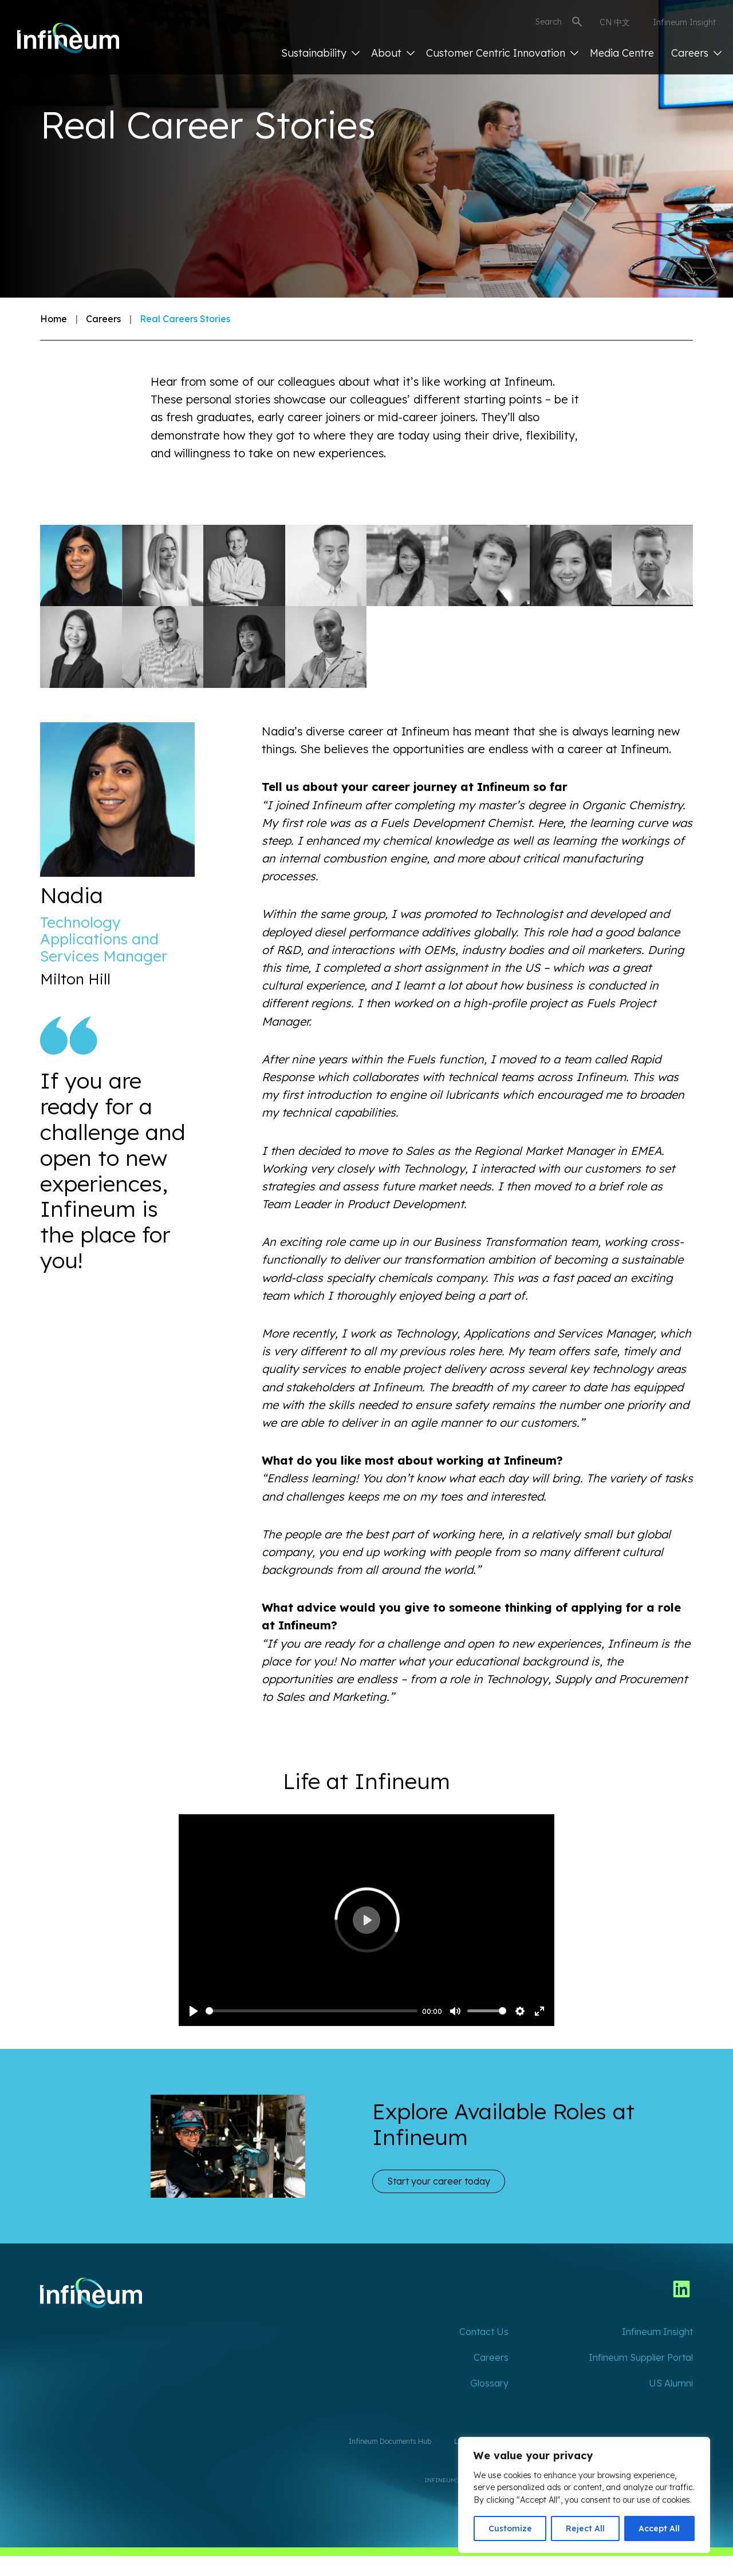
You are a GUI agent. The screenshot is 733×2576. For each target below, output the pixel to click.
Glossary (489, 2383)
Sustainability (320, 53)
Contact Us (484, 2331)
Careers (696, 53)
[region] (584, 2495)
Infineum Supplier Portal (641, 2357)
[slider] (312, 2010)
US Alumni (671, 2383)
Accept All (659, 2528)
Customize (510, 2528)
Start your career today (438, 2181)
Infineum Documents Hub (390, 2441)
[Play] (193, 2011)
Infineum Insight (684, 22)
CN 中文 (615, 22)
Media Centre (622, 53)
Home (53, 319)
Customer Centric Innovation (502, 53)
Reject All (585, 2528)
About (393, 53)
